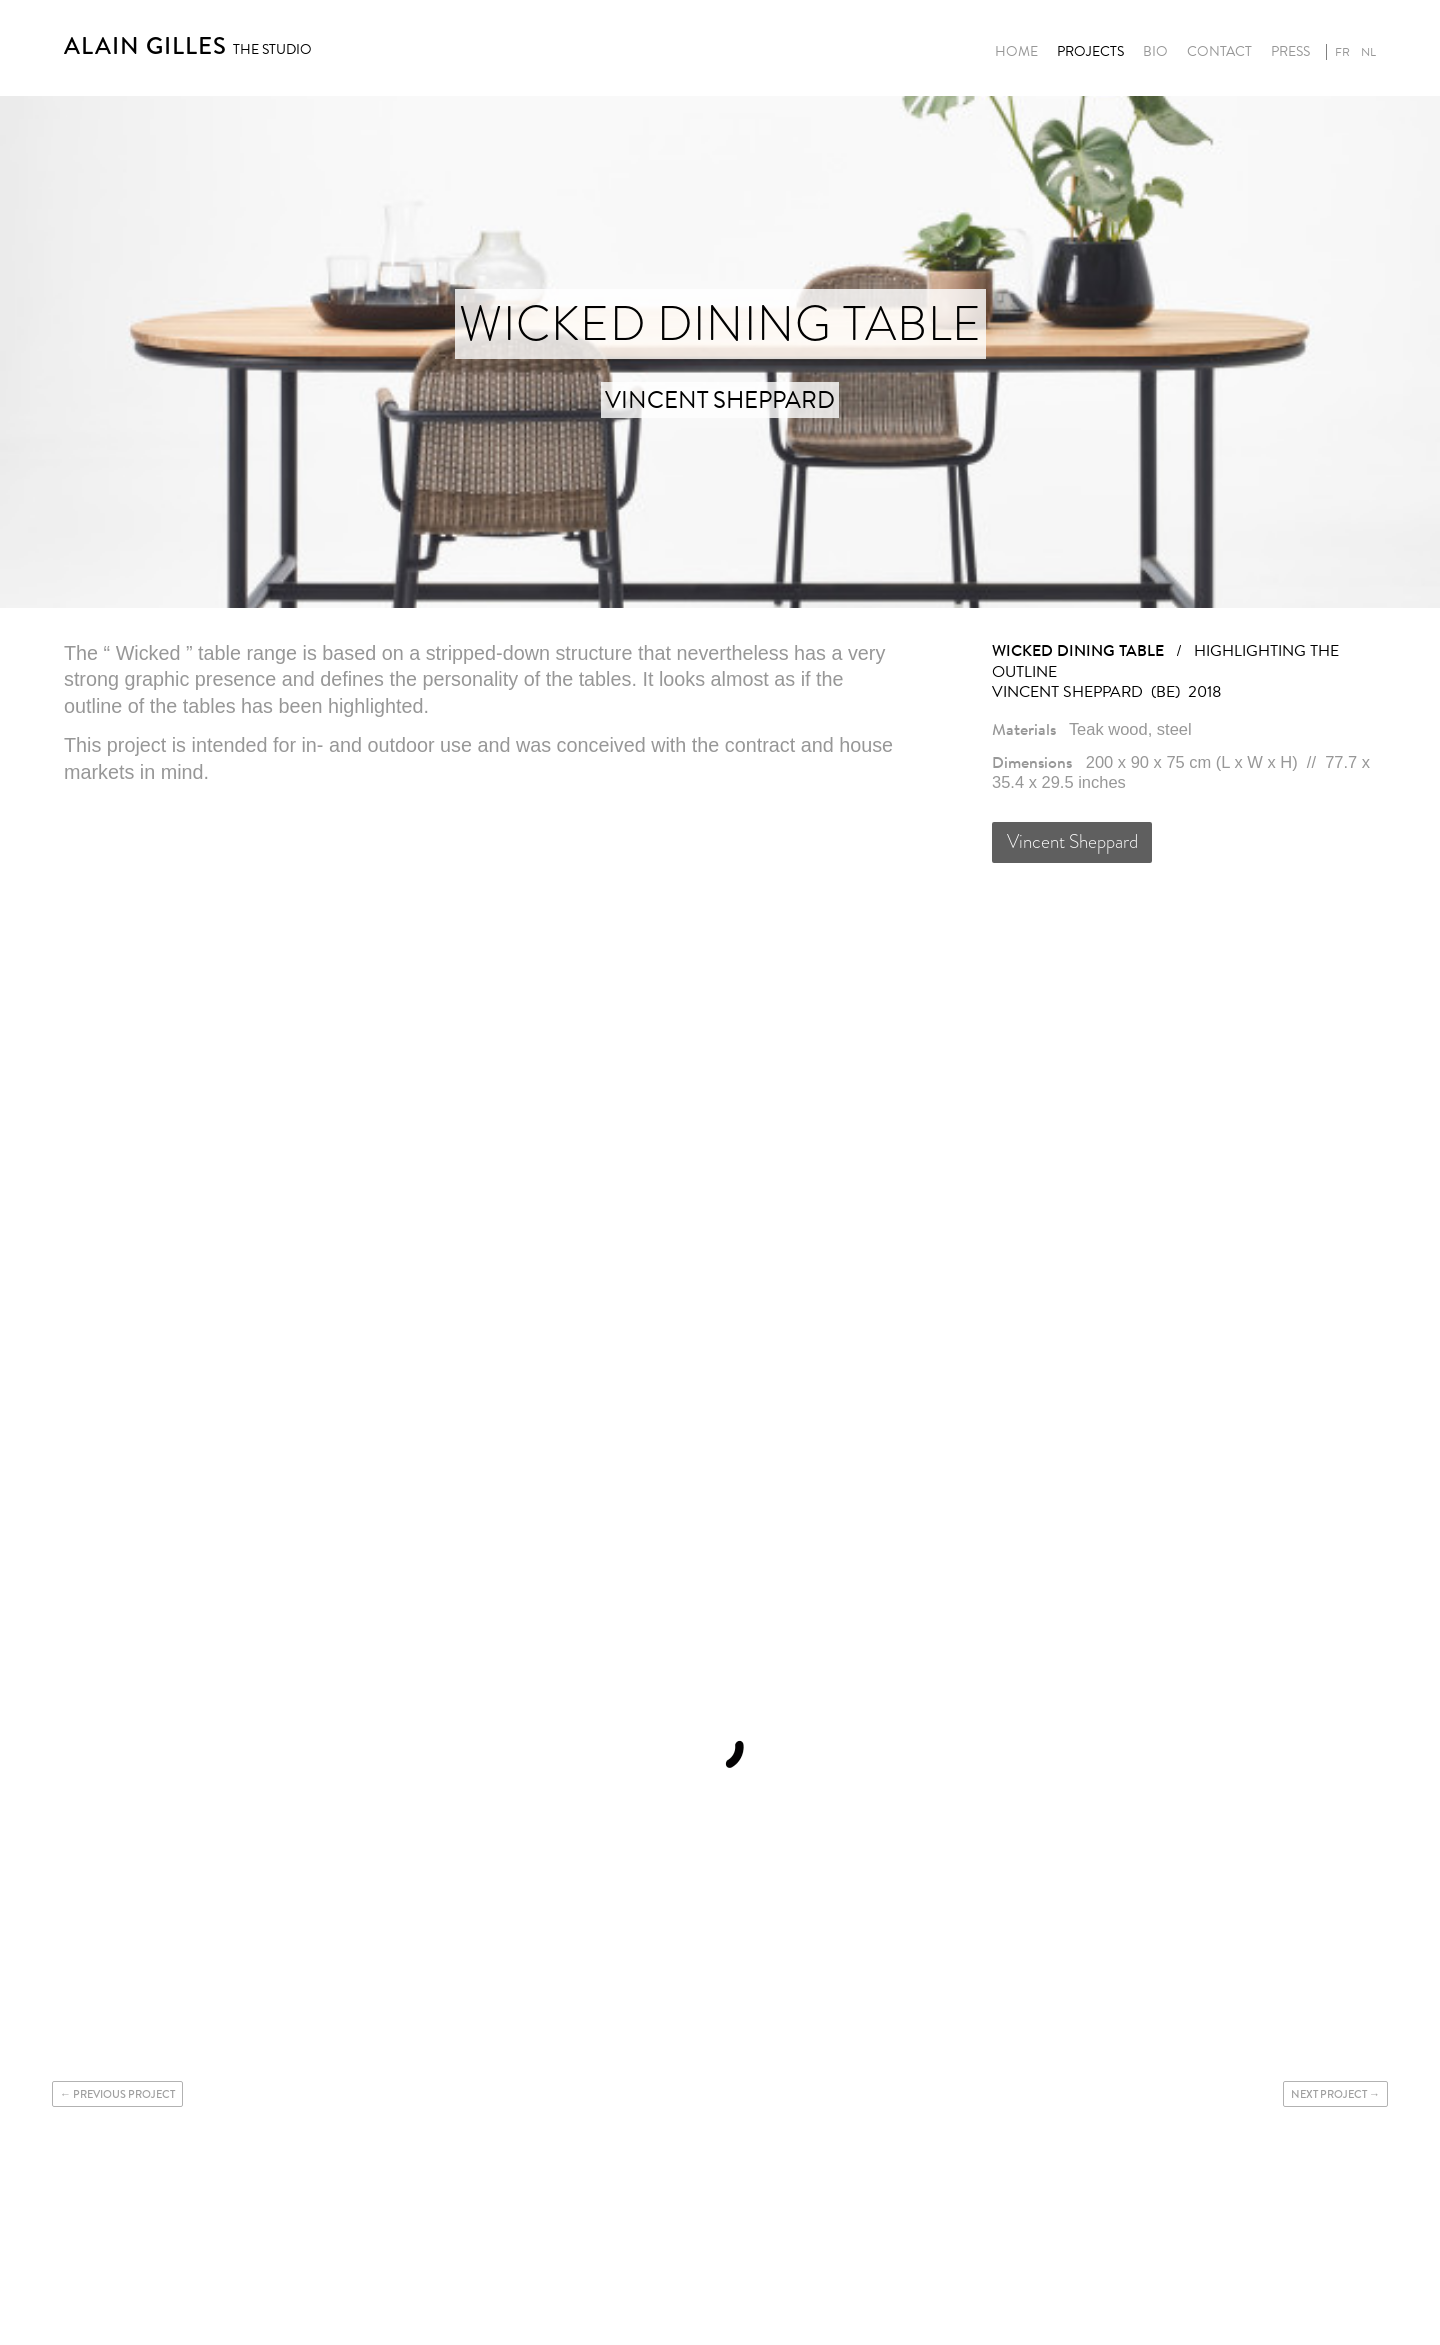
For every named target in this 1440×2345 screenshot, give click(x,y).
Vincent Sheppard (1072, 841)
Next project (1329, 2094)
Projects (1090, 52)
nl (1368, 52)
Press (1290, 52)
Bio (1155, 52)
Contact (1219, 52)
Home (1016, 52)
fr (1342, 52)
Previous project (124, 2094)
